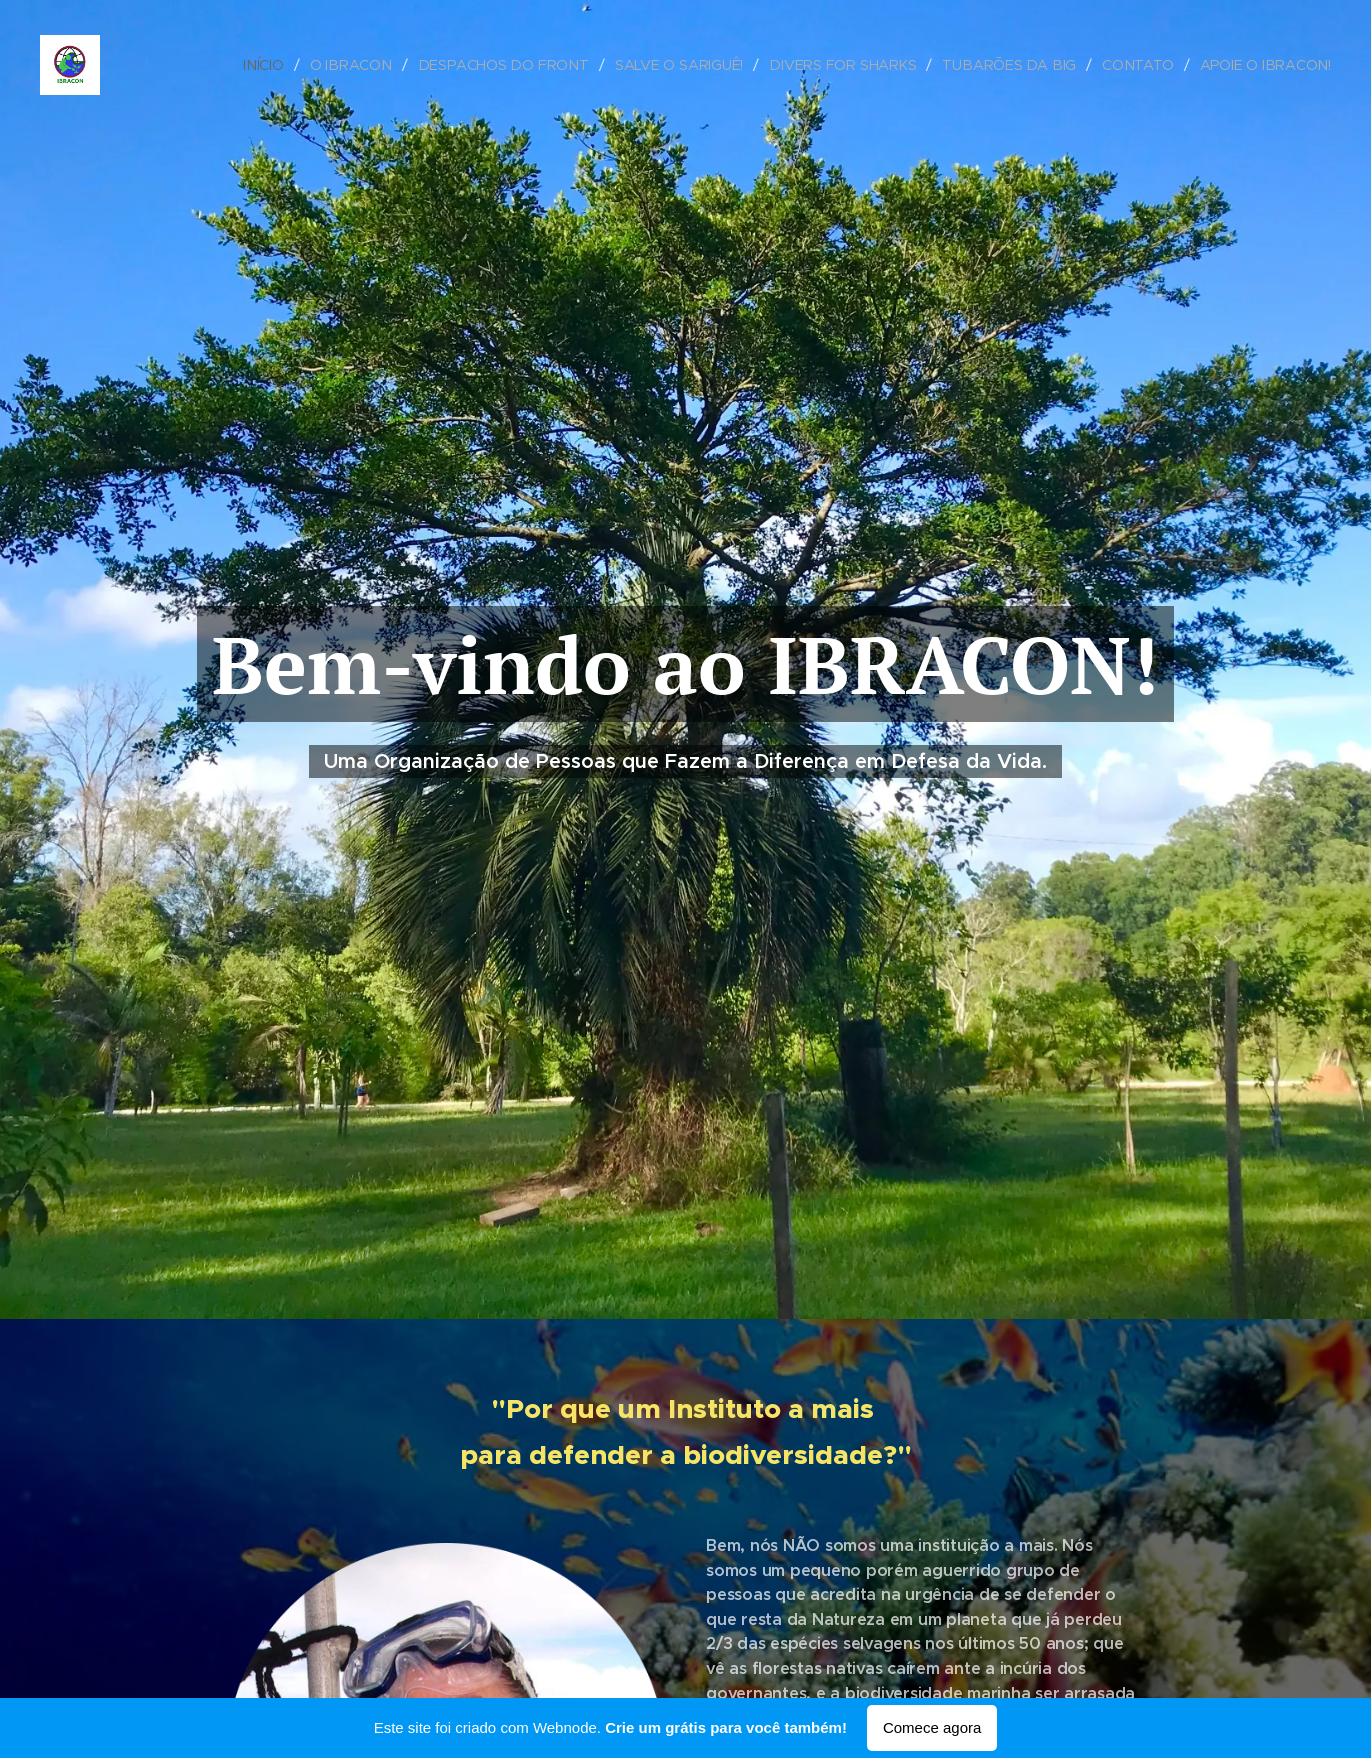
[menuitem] (279, 65)
